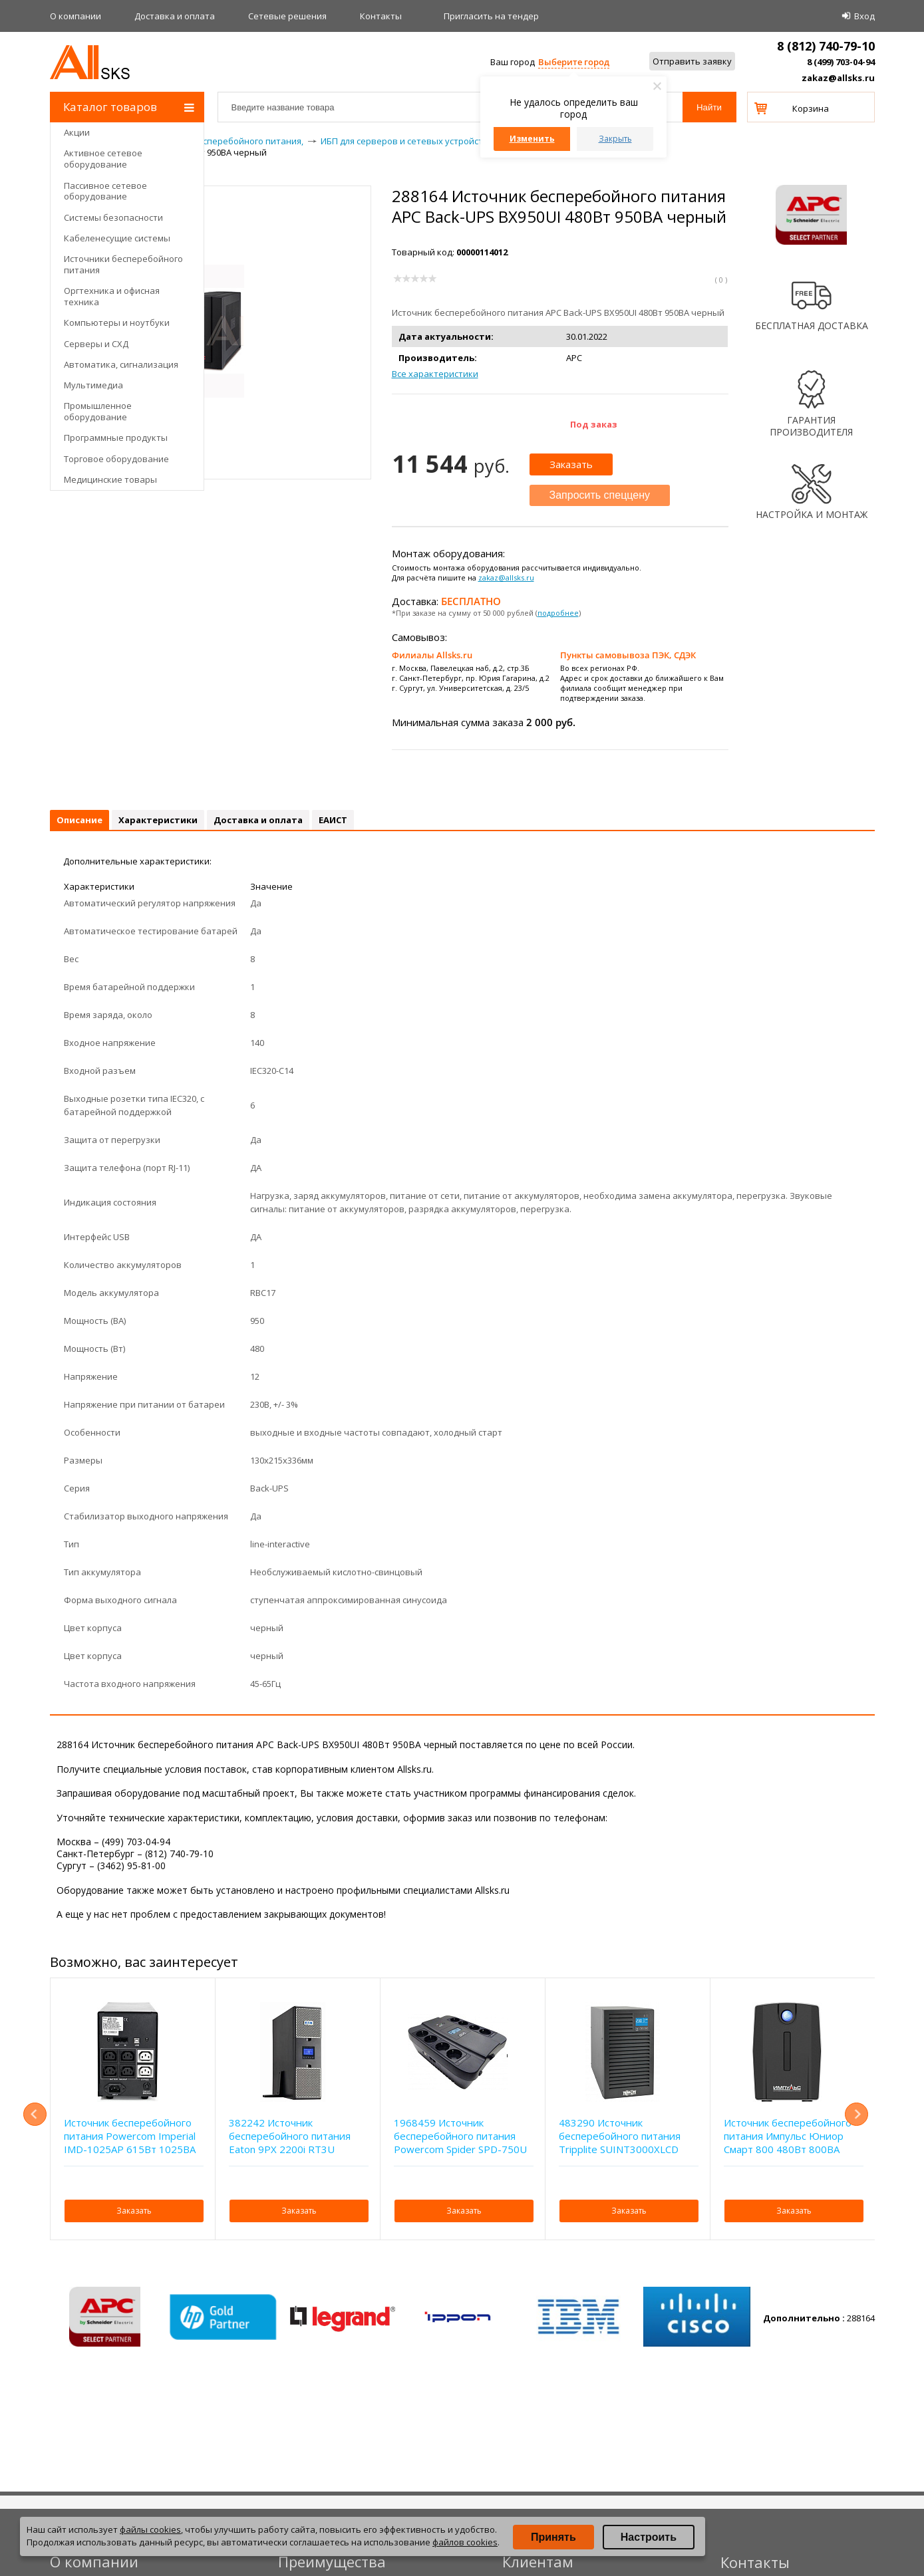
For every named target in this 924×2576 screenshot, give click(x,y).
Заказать (571, 464)
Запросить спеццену (600, 495)
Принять (553, 2537)
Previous (35, 2114)
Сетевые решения (287, 16)
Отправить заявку (692, 61)
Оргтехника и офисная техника (112, 296)
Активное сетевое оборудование (103, 158)
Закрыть (615, 138)
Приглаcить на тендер (491, 16)
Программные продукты (116, 438)
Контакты (381, 16)
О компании (75, 16)
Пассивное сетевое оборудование (105, 191)
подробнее (558, 613)
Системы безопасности (113, 217)
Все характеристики (435, 374)
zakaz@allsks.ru (838, 78)
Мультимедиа (93, 385)
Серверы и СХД (96, 344)
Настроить (649, 2537)
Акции (77, 132)
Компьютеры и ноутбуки (117, 322)
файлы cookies (150, 2529)
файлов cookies (465, 2542)
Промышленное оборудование (98, 411)
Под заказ (593, 424)
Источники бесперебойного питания (123, 264)
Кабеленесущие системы (117, 238)
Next (856, 2114)
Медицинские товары (110, 479)
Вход (864, 16)
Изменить (532, 138)
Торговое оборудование (116, 459)
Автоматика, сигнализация (121, 364)
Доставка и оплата (174, 16)
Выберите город (573, 62)
